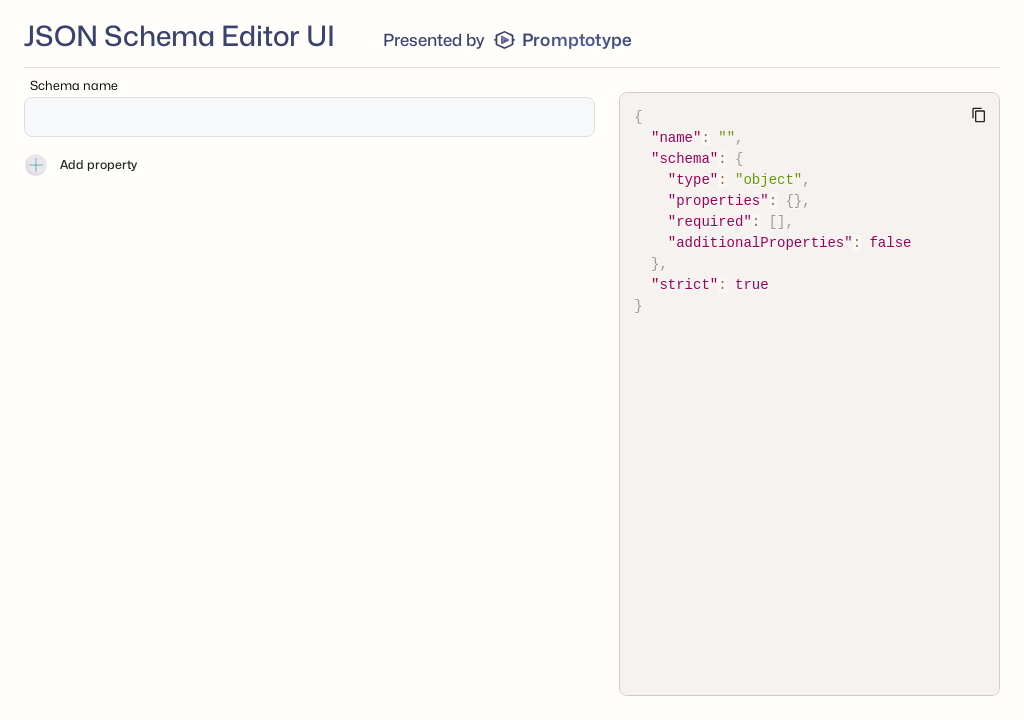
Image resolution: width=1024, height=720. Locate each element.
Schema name (74, 85)
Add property (80, 165)
